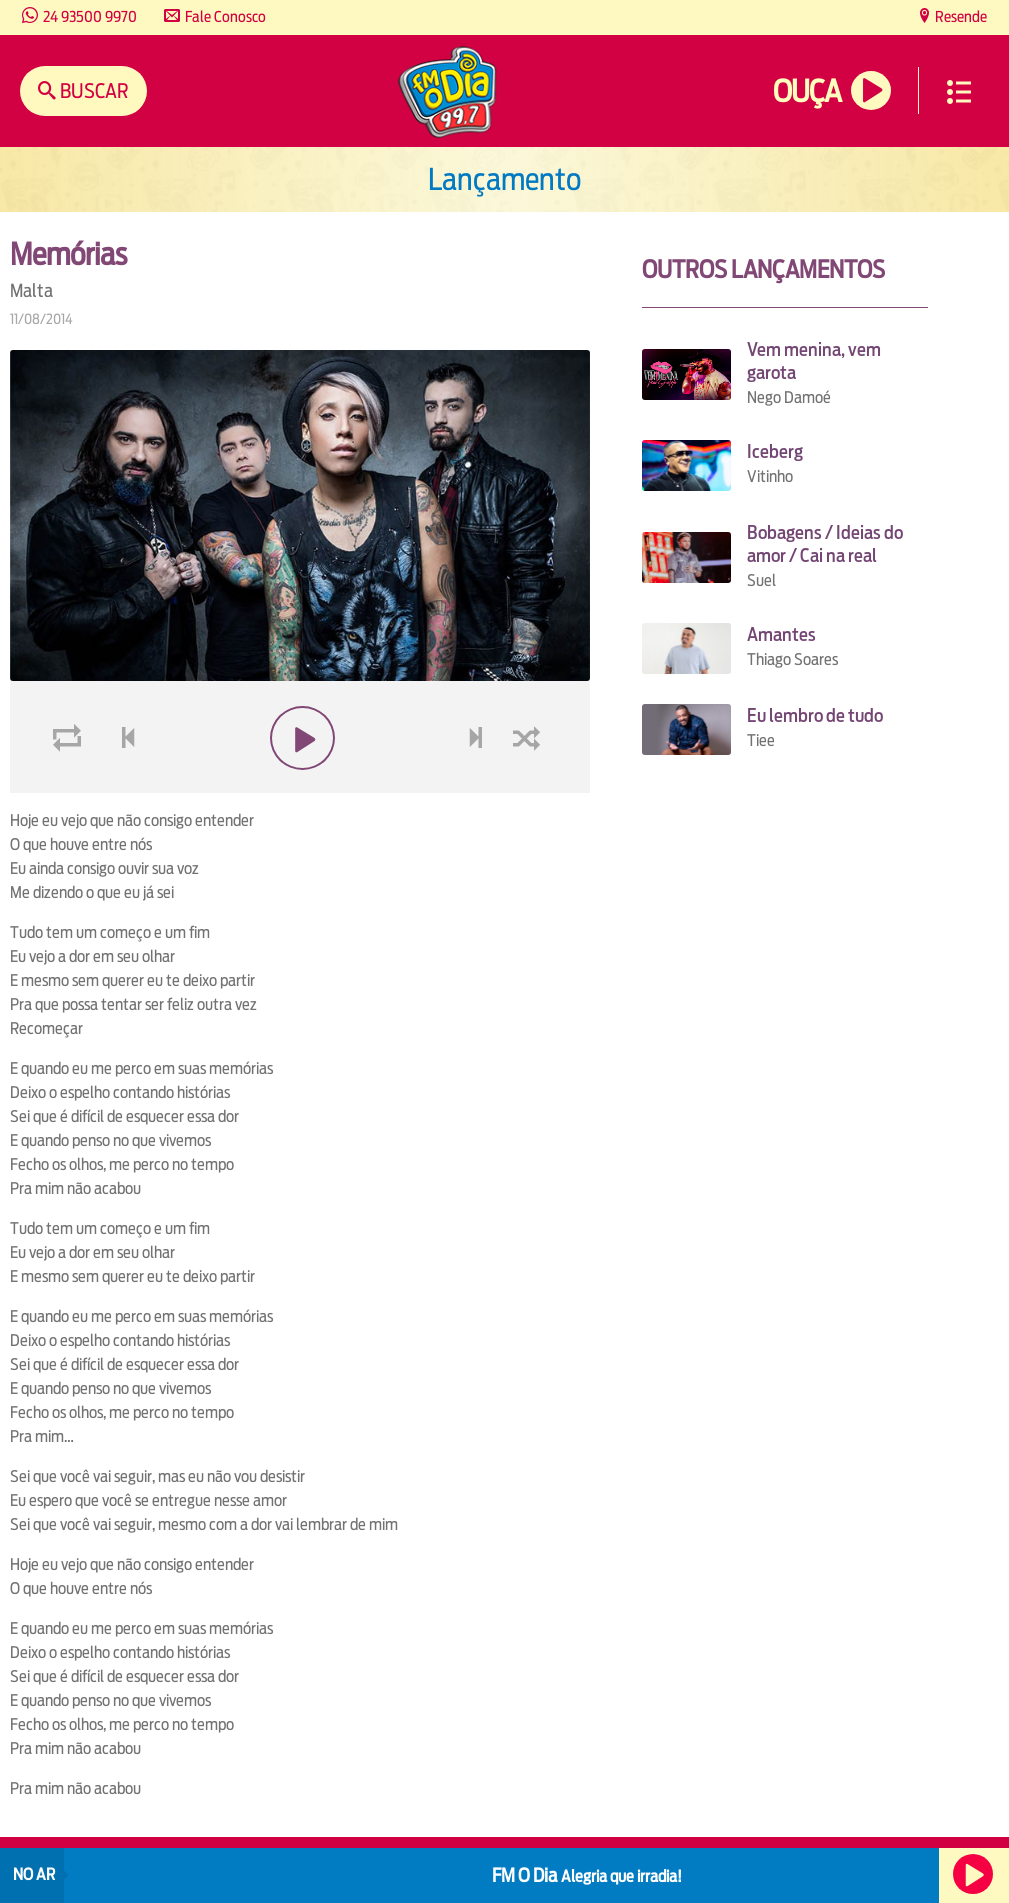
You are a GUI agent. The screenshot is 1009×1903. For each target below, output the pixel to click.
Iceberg (775, 451)
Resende (959, 16)
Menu (959, 92)
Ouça (807, 91)
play (300, 785)
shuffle (530, 785)
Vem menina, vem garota (814, 361)
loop (70, 785)
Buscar (92, 90)
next (478, 785)
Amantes (781, 634)
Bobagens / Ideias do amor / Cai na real (825, 544)
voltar (122, 785)
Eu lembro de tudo (815, 715)
